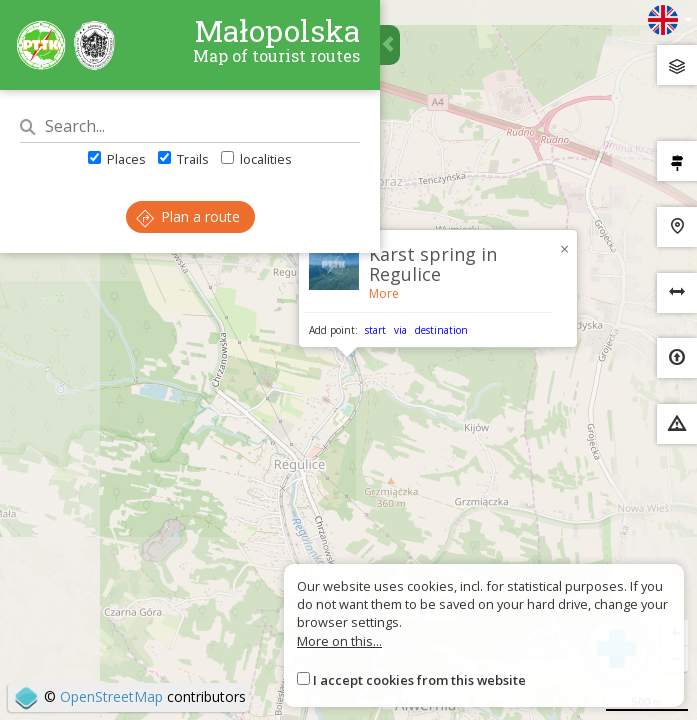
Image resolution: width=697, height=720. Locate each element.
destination (441, 330)
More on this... (339, 641)
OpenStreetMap (111, 696)
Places (117, 159)
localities (256, 159)
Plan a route (188, 216)
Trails (183, 159)
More (384, 293)
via (400, 330)
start (375, 330)
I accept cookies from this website (419, 680)
